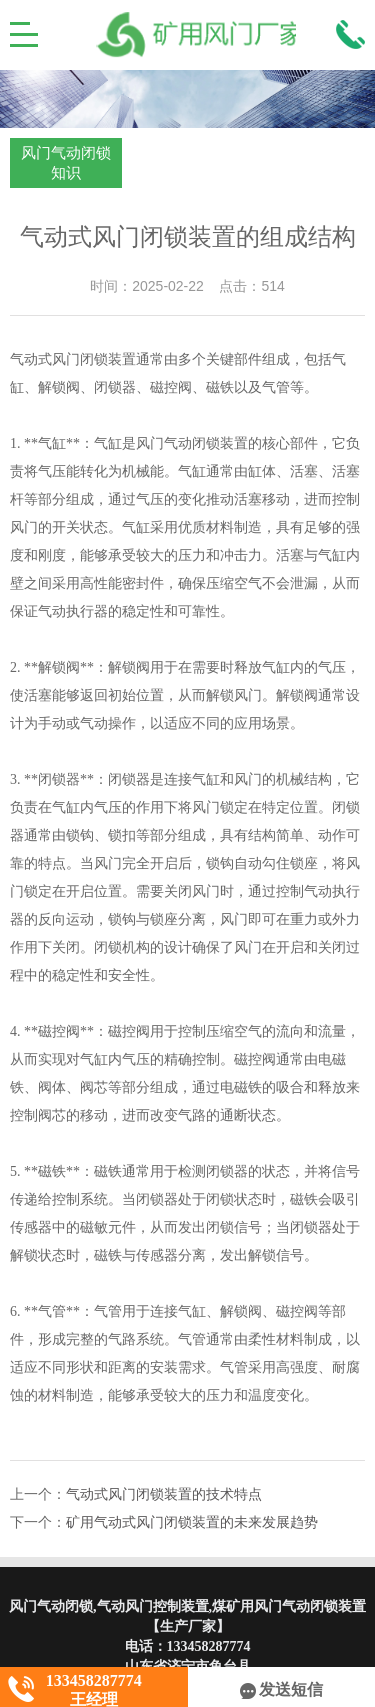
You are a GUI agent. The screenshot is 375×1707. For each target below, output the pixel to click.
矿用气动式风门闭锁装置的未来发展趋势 (192, 1522)
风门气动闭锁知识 (66, 163)
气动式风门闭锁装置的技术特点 (164, 1494)
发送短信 (281, 1689)
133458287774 (209, 1646)
